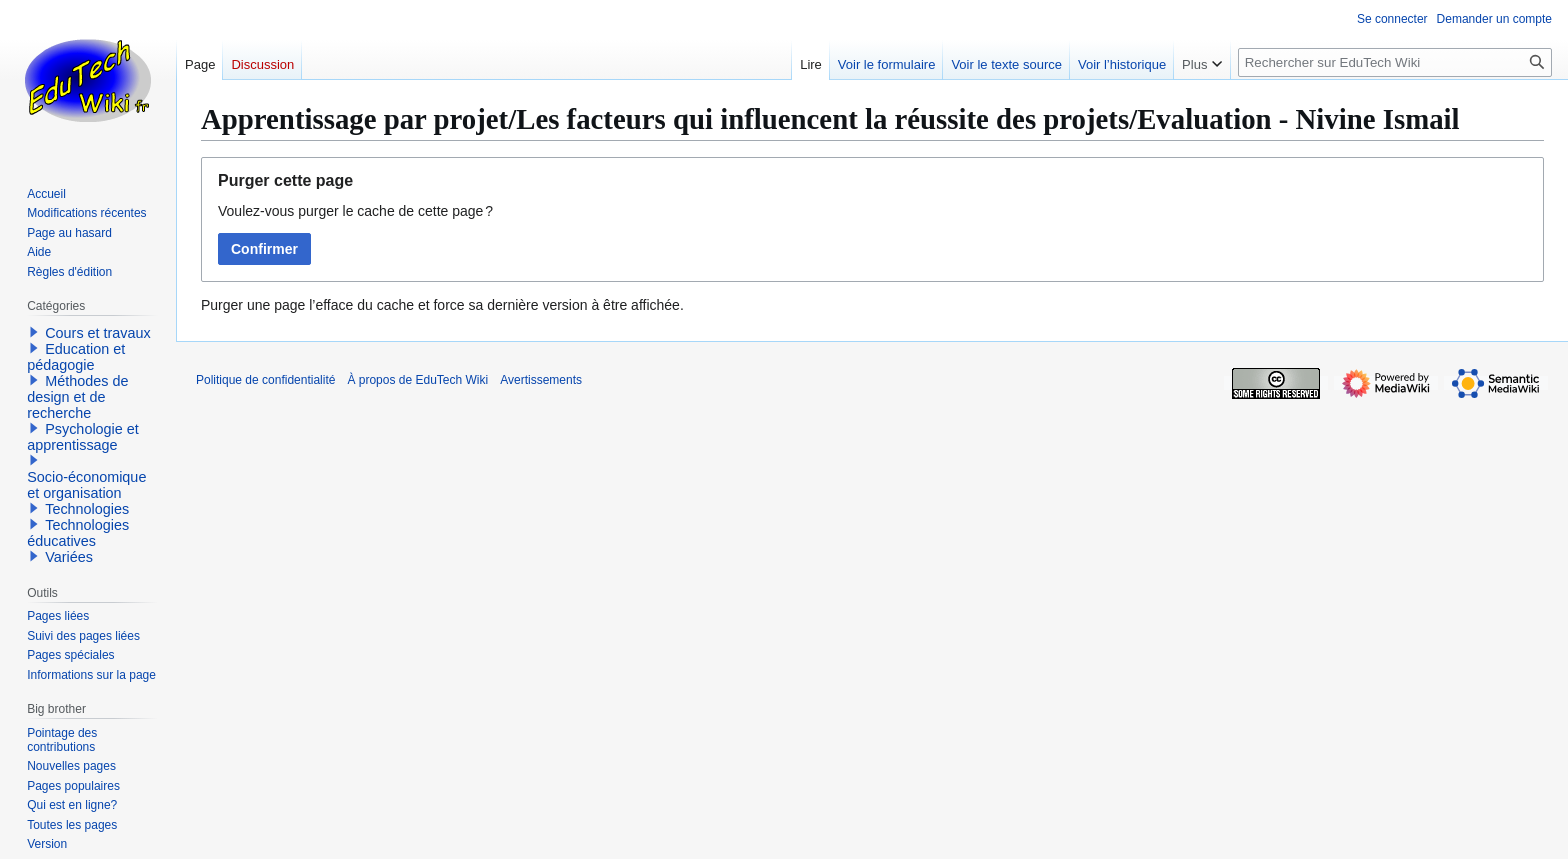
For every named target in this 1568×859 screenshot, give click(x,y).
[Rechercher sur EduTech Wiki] (1395, 62)
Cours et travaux (98, 333)
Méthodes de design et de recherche (77, 397)
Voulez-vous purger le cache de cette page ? (355, 211)
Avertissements (541, 380)
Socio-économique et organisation (86, 485)
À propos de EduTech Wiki (417, 380)
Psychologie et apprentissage (83, 437)
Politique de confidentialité (265, 380)
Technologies (87, 509)
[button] (34, 332)
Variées (69, 557)
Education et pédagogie (76, 357)
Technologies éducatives (78, 533)
